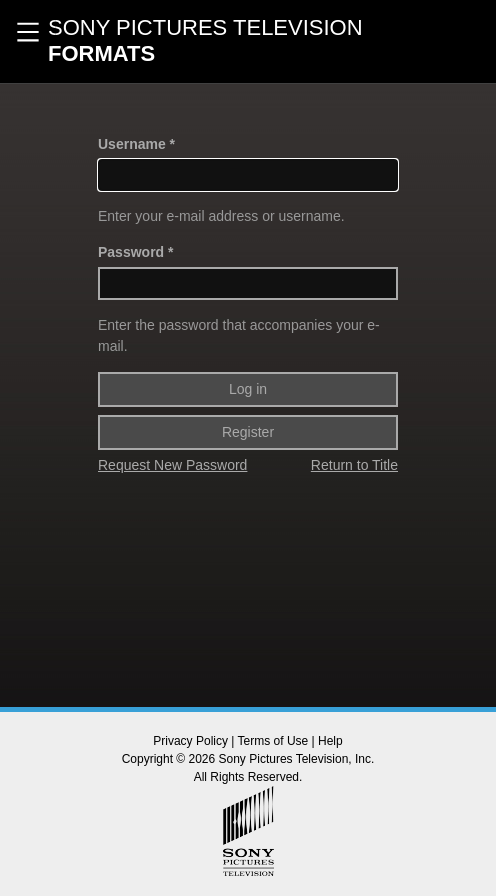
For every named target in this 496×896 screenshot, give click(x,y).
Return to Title (354, 465)
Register (248, 432)
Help (330, 741)
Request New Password (172, 465)
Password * (135, 252)
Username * (136, 144)
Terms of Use (273, 741)
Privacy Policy (190, 741)
